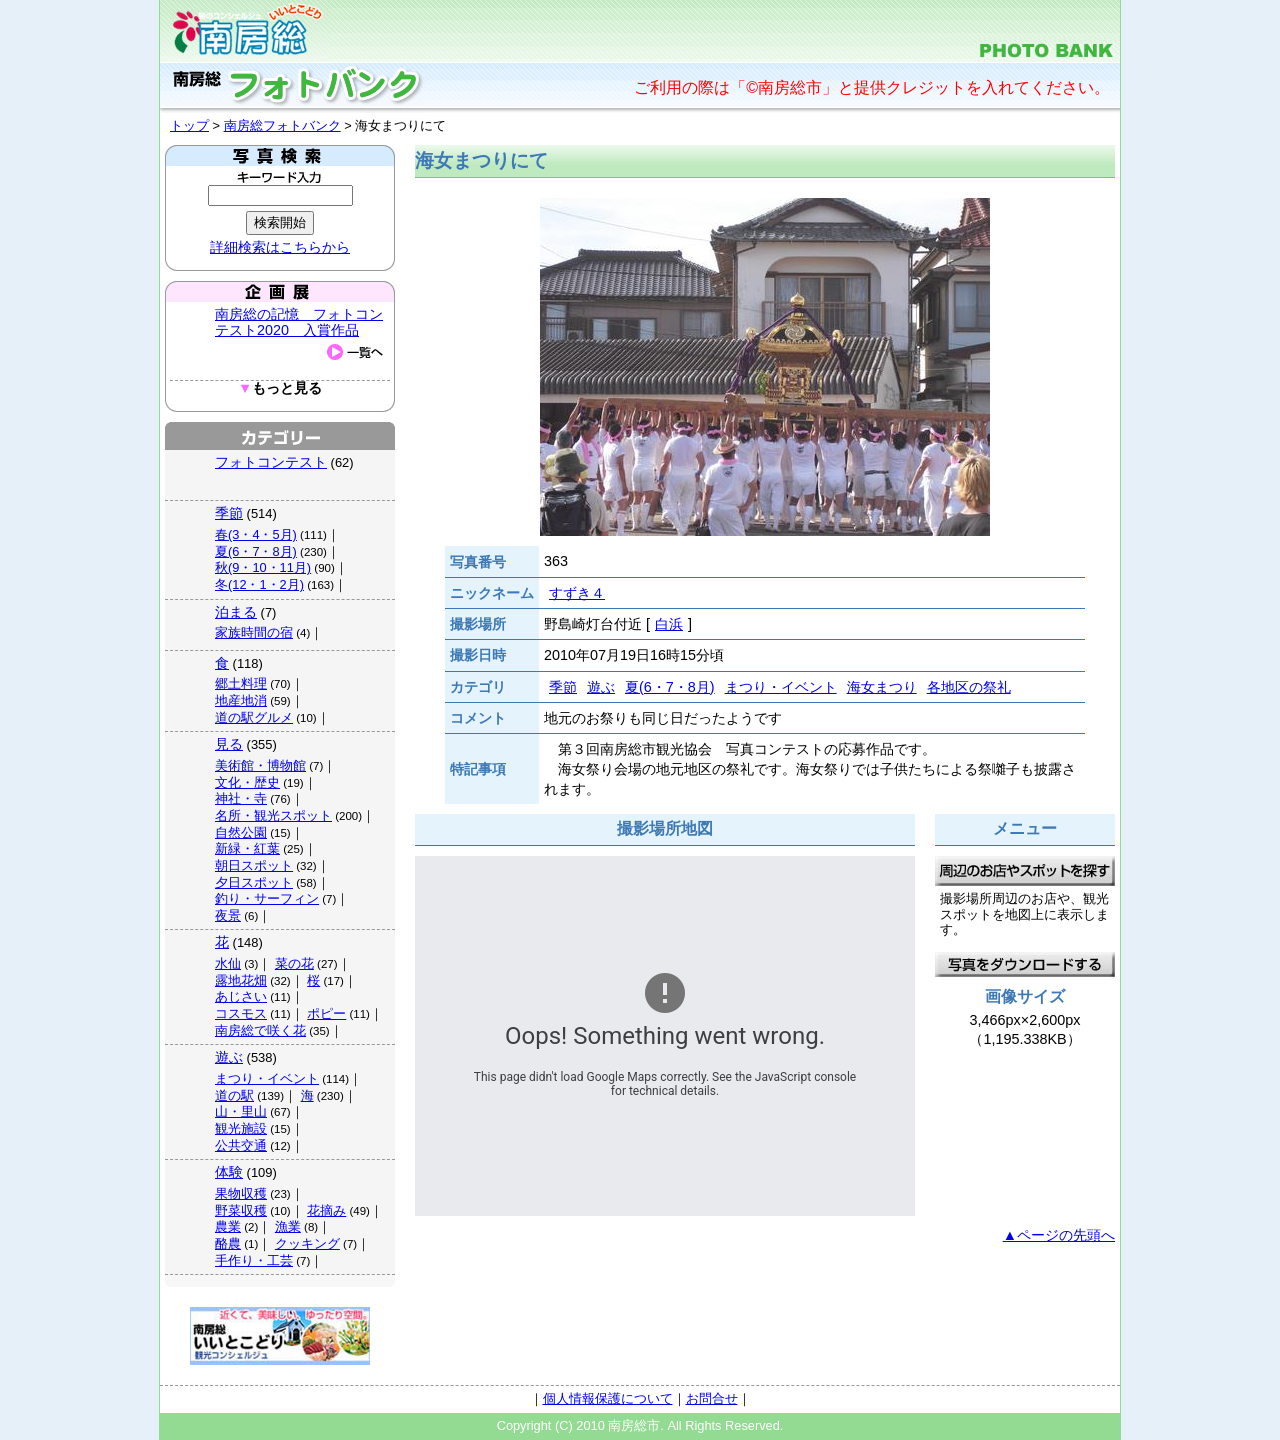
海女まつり (882, 687)
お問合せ (712, 1398)
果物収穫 (241, 1193)
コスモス (241, 1013)
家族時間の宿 (254, 632)
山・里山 (241, 1111)
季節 (229, 513)
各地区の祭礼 (969, 687)
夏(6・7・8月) (256, 551)
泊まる (236, 612)
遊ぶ (229, 1057)
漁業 (288, 1226)
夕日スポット (254, 882)
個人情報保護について (608, 1398)
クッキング (307, 1243)
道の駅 (234, 1095)
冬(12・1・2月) (259, 584)
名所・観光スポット (273, 815)
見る (229, 744)
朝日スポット (254, 865)
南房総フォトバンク (282, 125)
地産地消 (241, 700)
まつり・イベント (267, 1078)
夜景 (228, 915)
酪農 (228, 1243)
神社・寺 (241, 798)
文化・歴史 (247, 782)
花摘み (326, 1210)
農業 (228, 1226)
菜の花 (294, 963)
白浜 (669, 624)
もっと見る (280, 388)
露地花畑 (241, 980)
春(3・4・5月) (256, 534)
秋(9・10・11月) (263, 567)
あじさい (241, 996)
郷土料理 (241, 683)
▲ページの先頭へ (1059, 1235)
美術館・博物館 (260, 765)
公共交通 (241, 1145)
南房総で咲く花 (260, 1030)
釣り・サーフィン (267, 898)
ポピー (326, 1013)
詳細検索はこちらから (280, 247)
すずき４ (577, 593)
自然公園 (241, 832)
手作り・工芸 (254, 1260)
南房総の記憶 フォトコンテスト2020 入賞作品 (299, 322)
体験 (229, 1172)
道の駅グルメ (254, 717)
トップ (189, 125)
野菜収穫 (241, 1210)
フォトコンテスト (271, 462)
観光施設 (241, 1128)
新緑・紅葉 (247, 848)
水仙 (228, 963)
